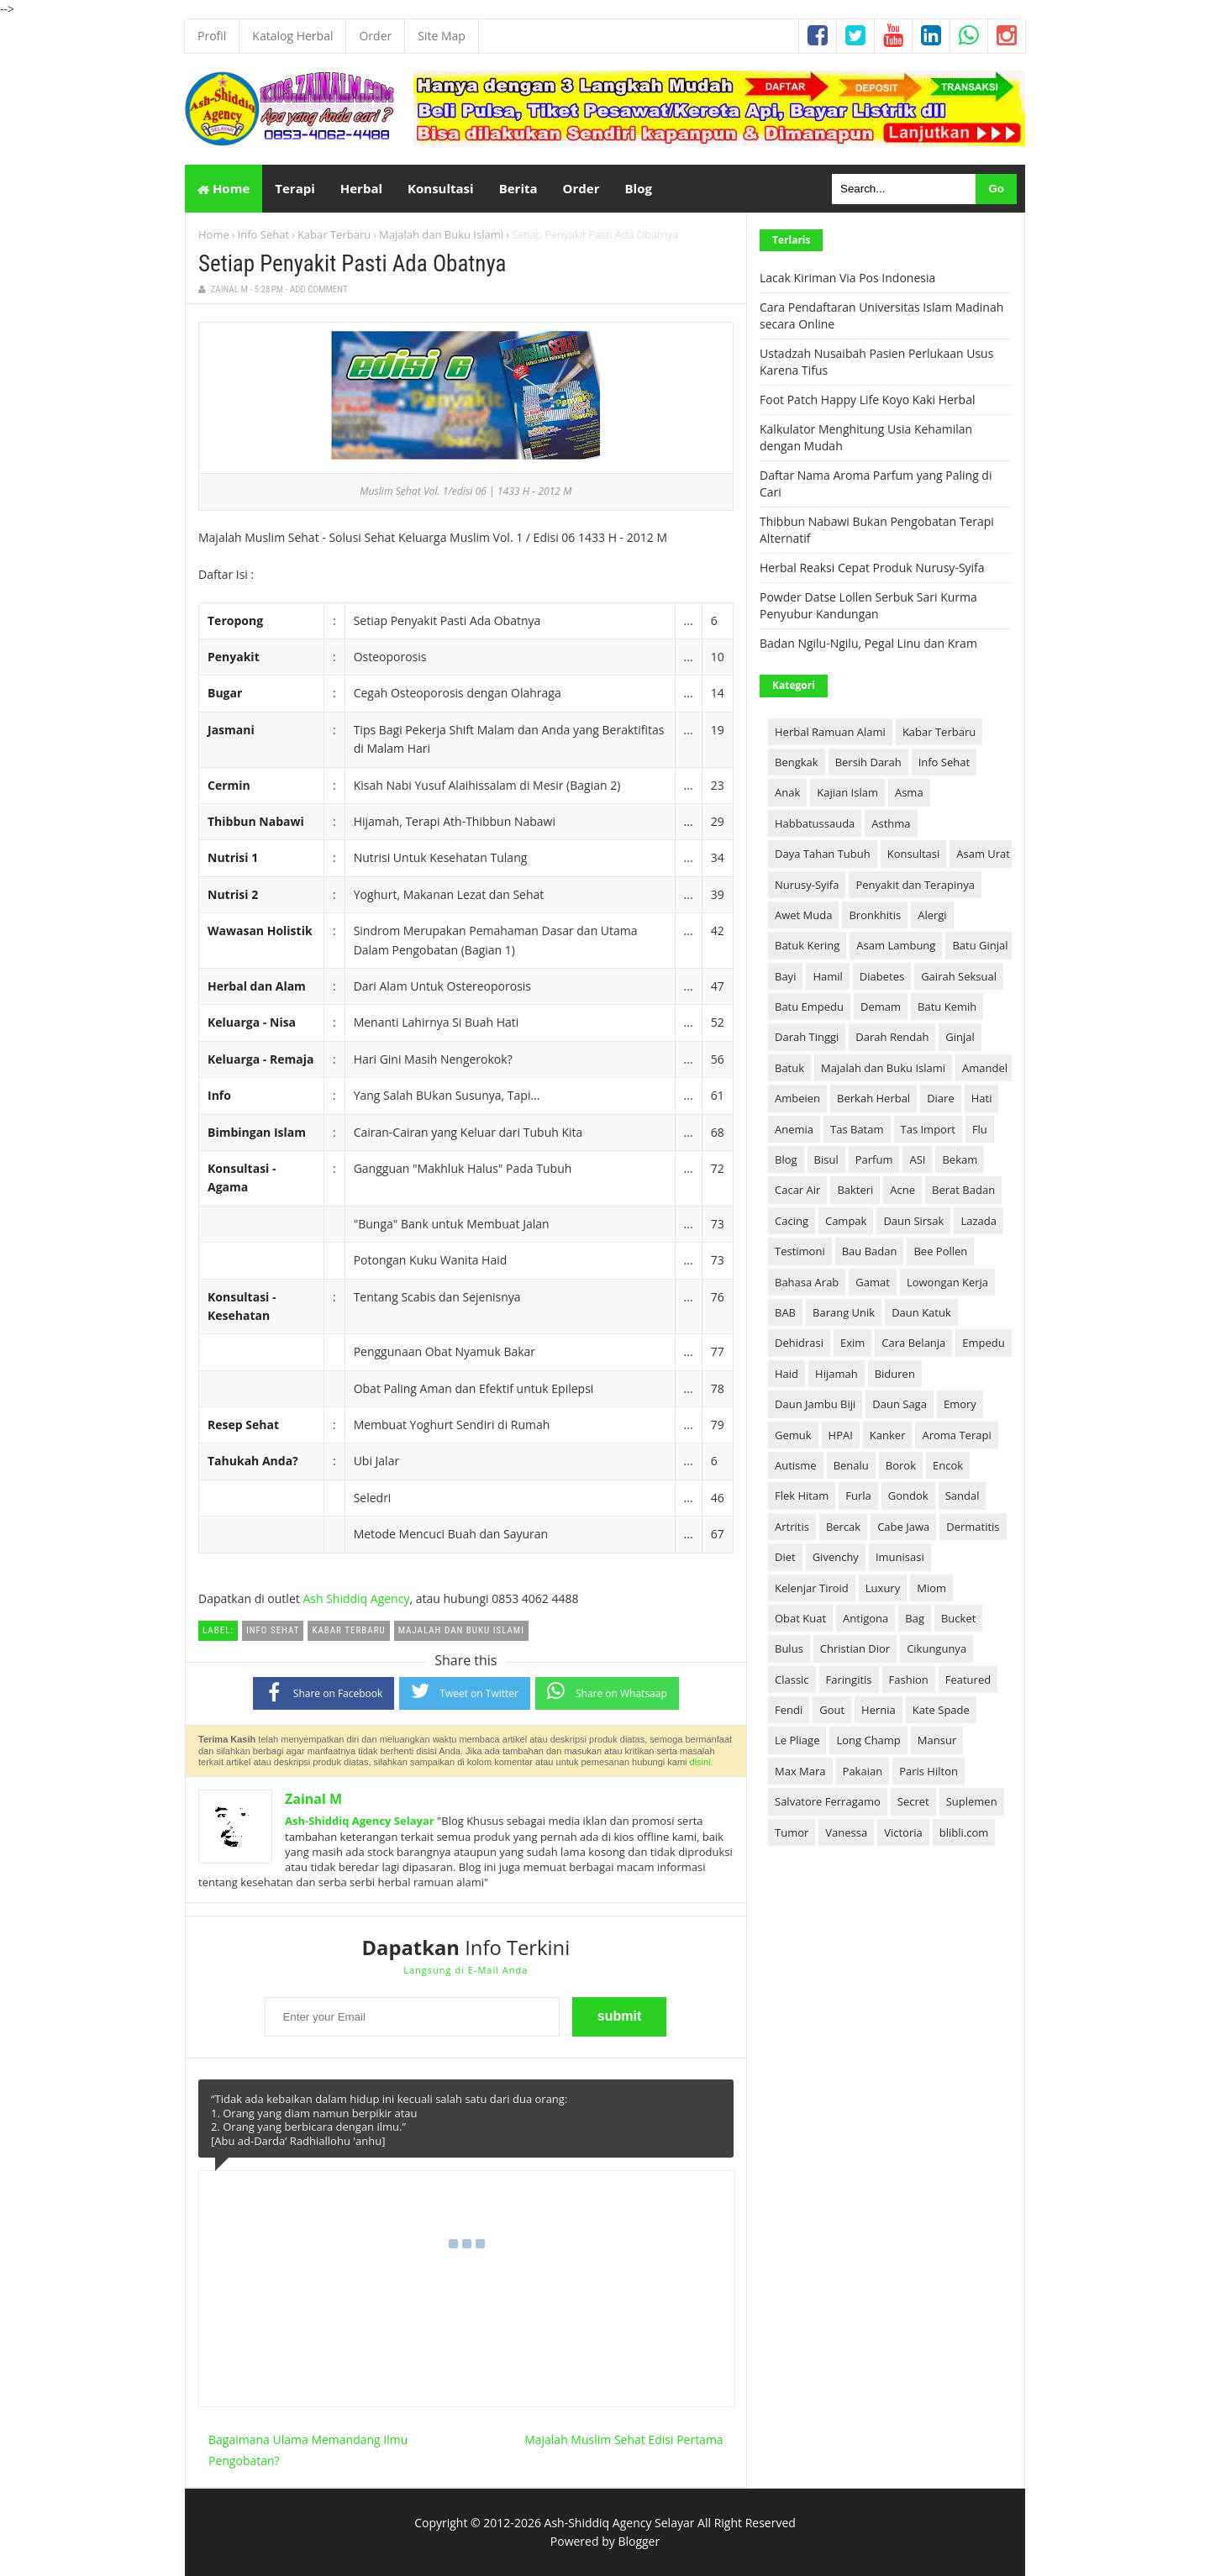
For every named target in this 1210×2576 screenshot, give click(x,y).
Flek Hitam (802, 1495)
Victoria (903, 1832)
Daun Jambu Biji (815, 1404)
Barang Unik (844, 1312)
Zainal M (313, 1799)
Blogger (639, 2541)
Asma (909, 792)
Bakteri (855, 1189)
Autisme (796, 1465)
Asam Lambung (895, 945)
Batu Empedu (809, 1006)
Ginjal (960, 1036)
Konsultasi (913, 853)
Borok (901, 1465)
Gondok (908, 1495)
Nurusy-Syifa (807, 884)
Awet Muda (803, 915)
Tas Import (928, 1129)
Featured (968, 1679)
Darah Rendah (892, 1036)
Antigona (865, 1618)
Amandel (984, 1067)
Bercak (843, 1526)
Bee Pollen (940, 1251)
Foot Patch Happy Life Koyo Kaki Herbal (867, 399)
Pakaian (863, 1771)
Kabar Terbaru (334, 234)
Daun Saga (899, 1404)
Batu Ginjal (979, 945)
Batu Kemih (947, 1006)
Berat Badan (963, 1189)
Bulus (789, 1648)
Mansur (937, 1740)
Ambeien (797, 1098)
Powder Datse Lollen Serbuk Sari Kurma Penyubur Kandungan (868, 605)
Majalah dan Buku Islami (441, 234)
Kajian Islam (847, 792)
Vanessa (846, 1832)
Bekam (959, 1159)
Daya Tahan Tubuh (823, 853)
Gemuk (793, 1435)
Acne (902, 1189)
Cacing (791, 1220)
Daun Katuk (921, 1312)
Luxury (882, 1588)
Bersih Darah (868, 762)
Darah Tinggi (807, 1036)
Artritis (792, 1526)
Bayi (785, 976)
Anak (787, 792)
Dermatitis (972, 1526)
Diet (785, 1556)
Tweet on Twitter (464, 1691)
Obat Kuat (800, 1618)
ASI (917, 1159)
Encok (948, 1465)
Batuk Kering (807, 945)
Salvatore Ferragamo (828, 1801)
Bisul (826, 1159)
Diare (941, 1098)
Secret (913, 1801)
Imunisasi (900, 1556)
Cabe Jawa (903, 1526)
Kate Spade (941, 1709)
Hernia (878, 1709)
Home (223, 188)
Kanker (888, 1435)
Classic (792, 1679)
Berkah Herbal (873, 1098)
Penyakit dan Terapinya (914, 884)
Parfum (874, 1159)
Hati (981, 1098)
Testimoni (800, 1251)
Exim (852, 1342)
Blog (786, 1159)
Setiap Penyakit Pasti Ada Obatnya (352, 263)
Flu (979, 1129)
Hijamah (836, 1373)
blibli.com (964, 1832)
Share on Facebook (324, 1692)
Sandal (962, 1495)
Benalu (851, 1465)
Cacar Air (797, 1189)
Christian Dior (855, 1648)
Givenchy (836, 1556)
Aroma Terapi (956, 1435)
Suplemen (971, 1801)
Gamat (872, 1282)
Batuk (789, 1067)
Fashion (909, 1679)
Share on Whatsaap (607, 1691)
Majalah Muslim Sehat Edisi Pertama (623, 2439)
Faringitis (849, 1679)
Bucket (958, 1618)
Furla (858, 1495)
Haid (786, 1373)
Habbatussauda (815, 823)
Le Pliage (797, 1740)
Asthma (890, 823)
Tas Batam (856, 1129)
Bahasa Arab (807, 1282)
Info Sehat (263, 234)
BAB (785, 1312)
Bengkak (796, 762)
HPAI (841, 1435)
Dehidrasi (799, 1342)
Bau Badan (869, 1251)
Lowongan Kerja (947, 1282)
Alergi (932, 915)
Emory (960, 1404)
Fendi (788, 1709)
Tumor (791, 1832)
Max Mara (800, 1771)
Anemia (794, 1129)
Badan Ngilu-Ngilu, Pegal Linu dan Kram (868, 643)
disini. (701, 1762)
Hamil (827, 976)
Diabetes (882, 976)
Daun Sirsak (913, 1220)
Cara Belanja (913, 1342)
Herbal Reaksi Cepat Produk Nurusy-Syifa (872, 568)
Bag (914, 1618)
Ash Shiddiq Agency (355, 1598)
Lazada (978, 1220)
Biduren (895, 1373)
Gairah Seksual (959, 976)
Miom (931, 1588)
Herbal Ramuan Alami (830, 731)
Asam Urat (983, 853)
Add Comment (319, 289)
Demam (880, 1006)
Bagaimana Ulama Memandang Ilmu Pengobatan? (308, 2449)
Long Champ (868, 1740)
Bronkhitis (875, 915)
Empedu (983, 1342)
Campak (845, 1220)
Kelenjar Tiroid (812, 1588)
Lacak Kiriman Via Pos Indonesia (847, 278)
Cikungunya (936, 1648)
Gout (831, 1709)
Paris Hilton (928, 1771)
